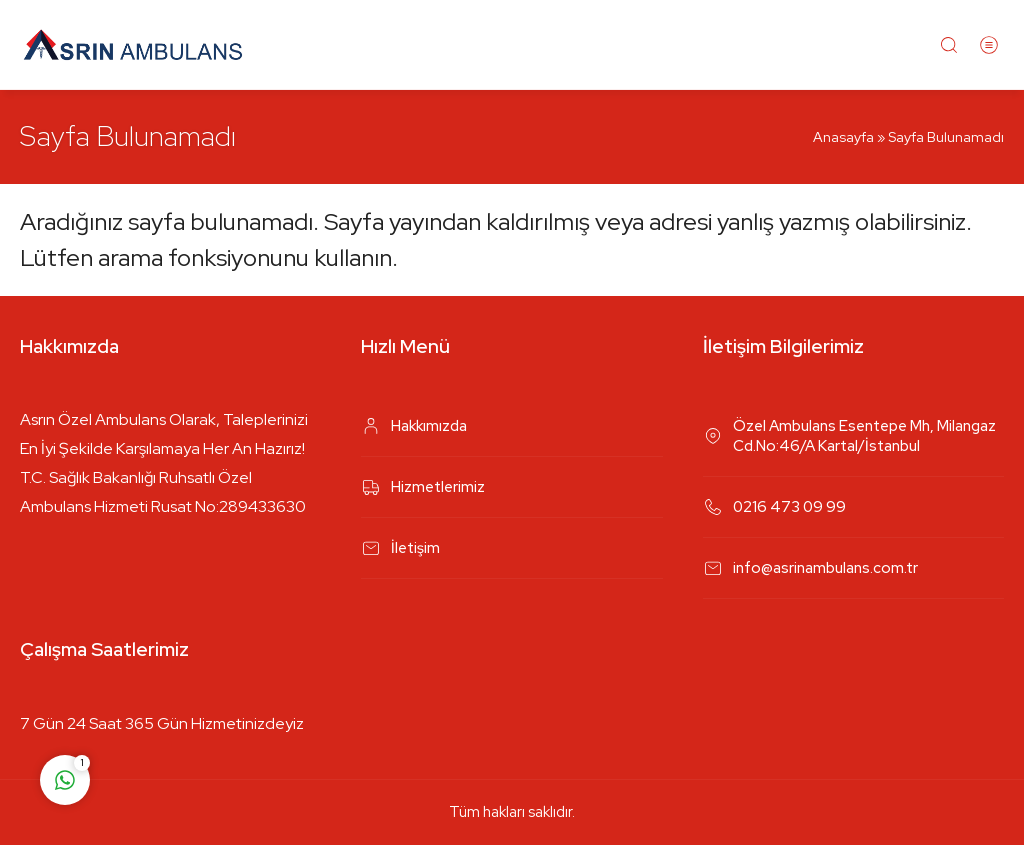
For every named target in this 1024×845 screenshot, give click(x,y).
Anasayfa (843, 137)
